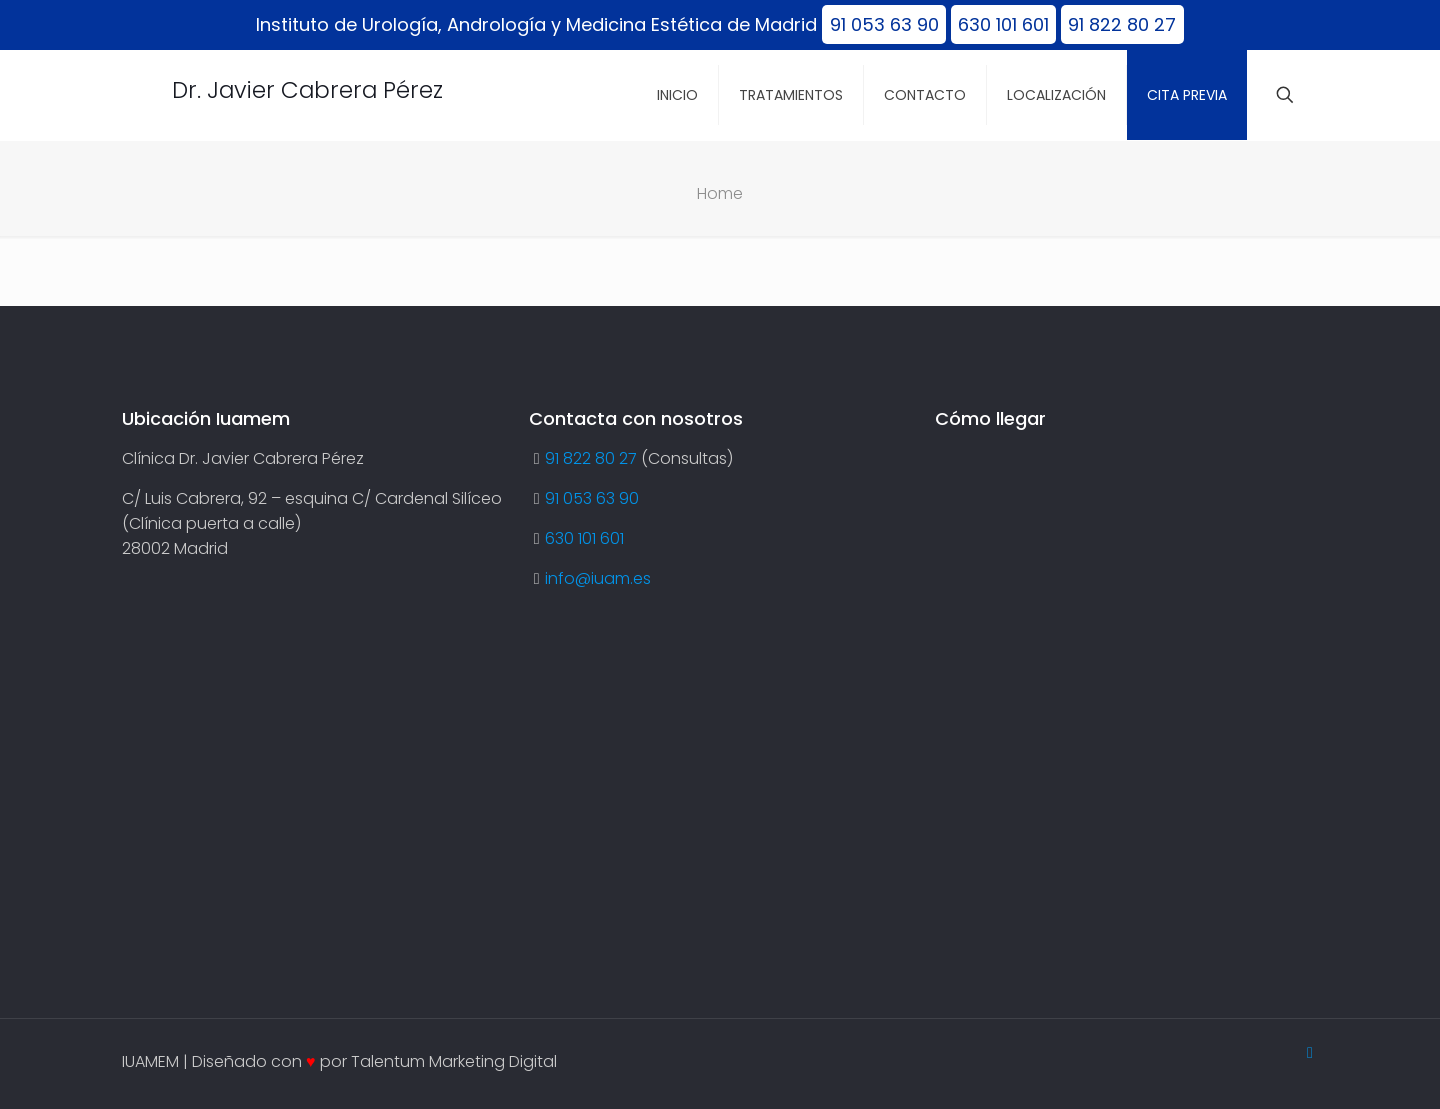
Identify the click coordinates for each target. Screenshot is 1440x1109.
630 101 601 (1003, 24)
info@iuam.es (598, 578)
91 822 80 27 (1122, 24)
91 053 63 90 (884, 24)
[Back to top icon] (1310, 1052)
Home (720, 193)
